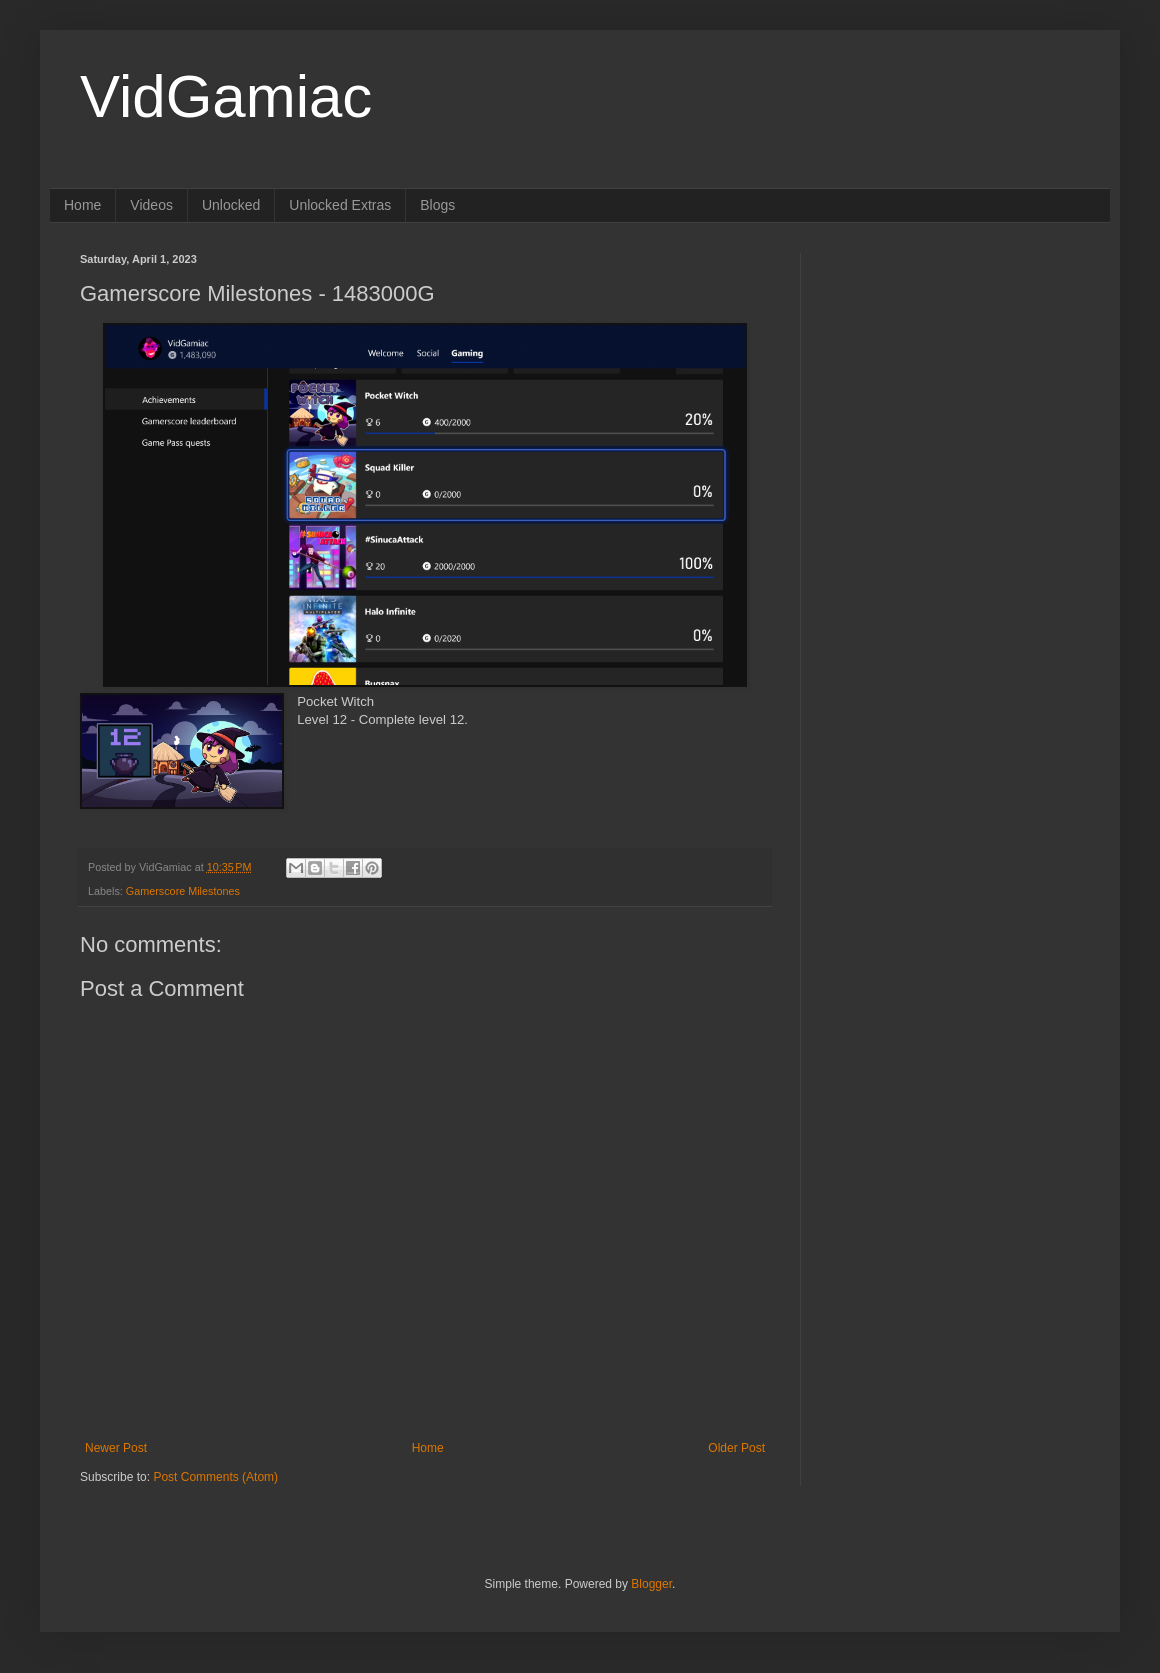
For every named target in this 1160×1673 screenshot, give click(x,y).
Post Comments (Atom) (215, 1477)
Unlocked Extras (340, 205)
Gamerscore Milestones (183, 891)
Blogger (651, 1584)
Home (82, 205)
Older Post (736, 1448)
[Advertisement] (955, 378)
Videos (151, 205)
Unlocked (231, 205)
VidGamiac (226, 96)
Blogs (437, 205)
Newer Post (116, 1448)
